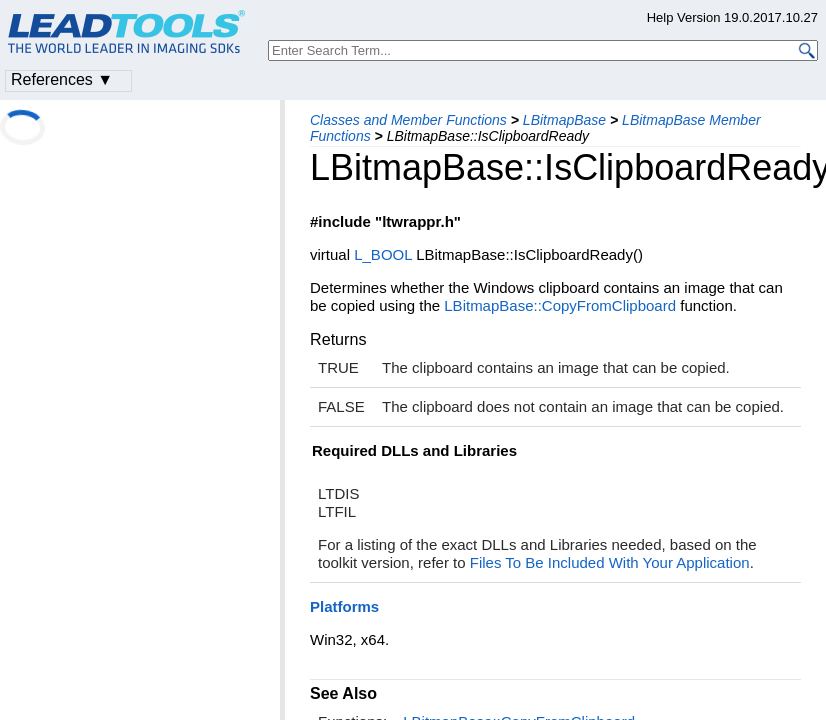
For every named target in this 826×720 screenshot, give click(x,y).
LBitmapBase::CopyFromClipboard (560, 305)
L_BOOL (383, 254)
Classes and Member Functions (408, 120)
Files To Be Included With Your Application (610, 562)
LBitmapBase (564, 120)
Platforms (344, 606)
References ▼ (62, 79)
